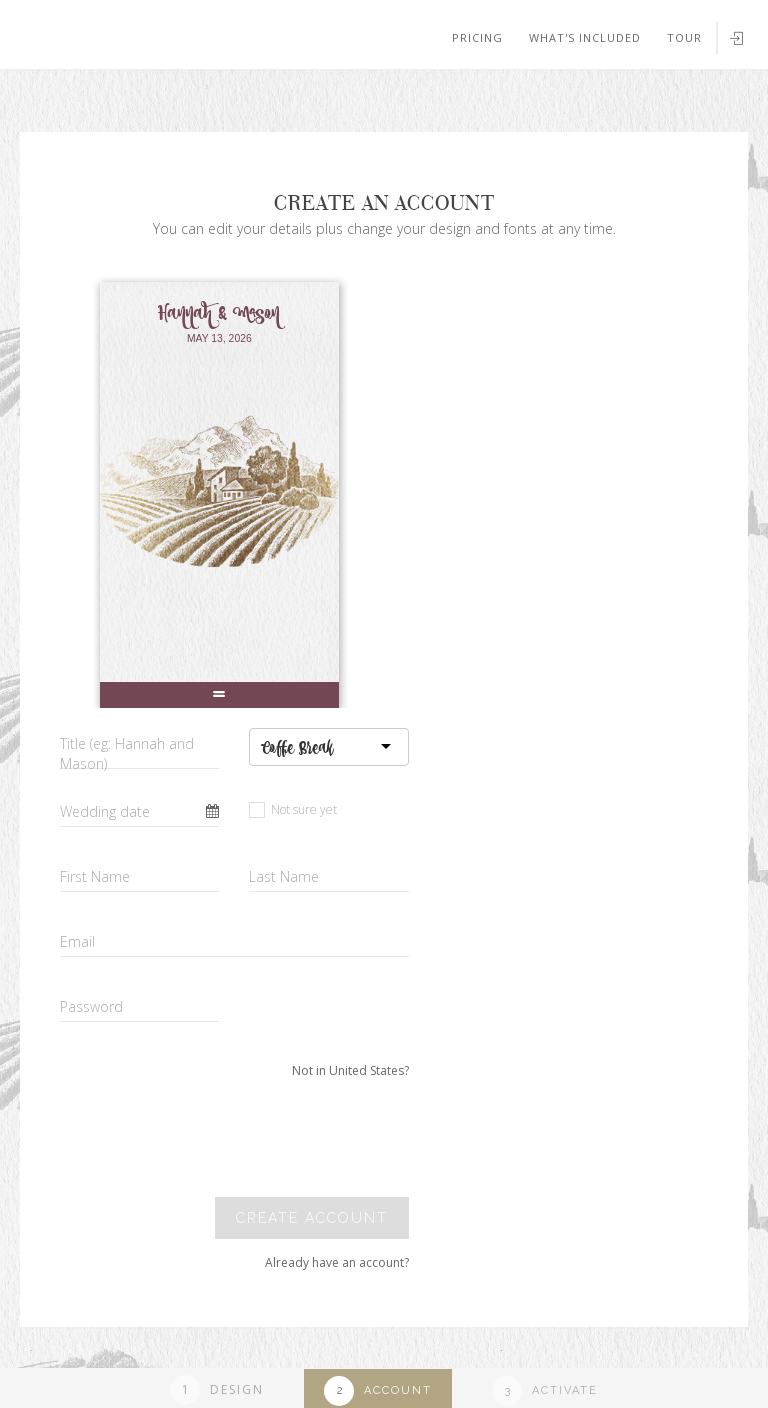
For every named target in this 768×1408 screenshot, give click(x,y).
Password (91, 1006)
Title (127, 753)
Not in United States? (350, 1070)
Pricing (477, 37)
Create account (312, 1218)
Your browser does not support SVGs (233, 99)
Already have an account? (337, 1262)
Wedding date (105, 811)
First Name (95, 876)
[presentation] (272, 1138)
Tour (684, 37)
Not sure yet (293, 809)
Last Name (284, 876)
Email (77, 941)
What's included (585, 37)
